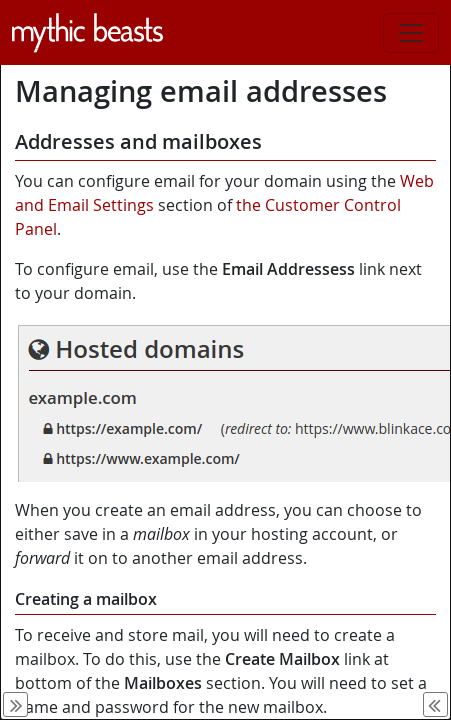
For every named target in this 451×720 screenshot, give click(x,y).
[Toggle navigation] (411, 33)
